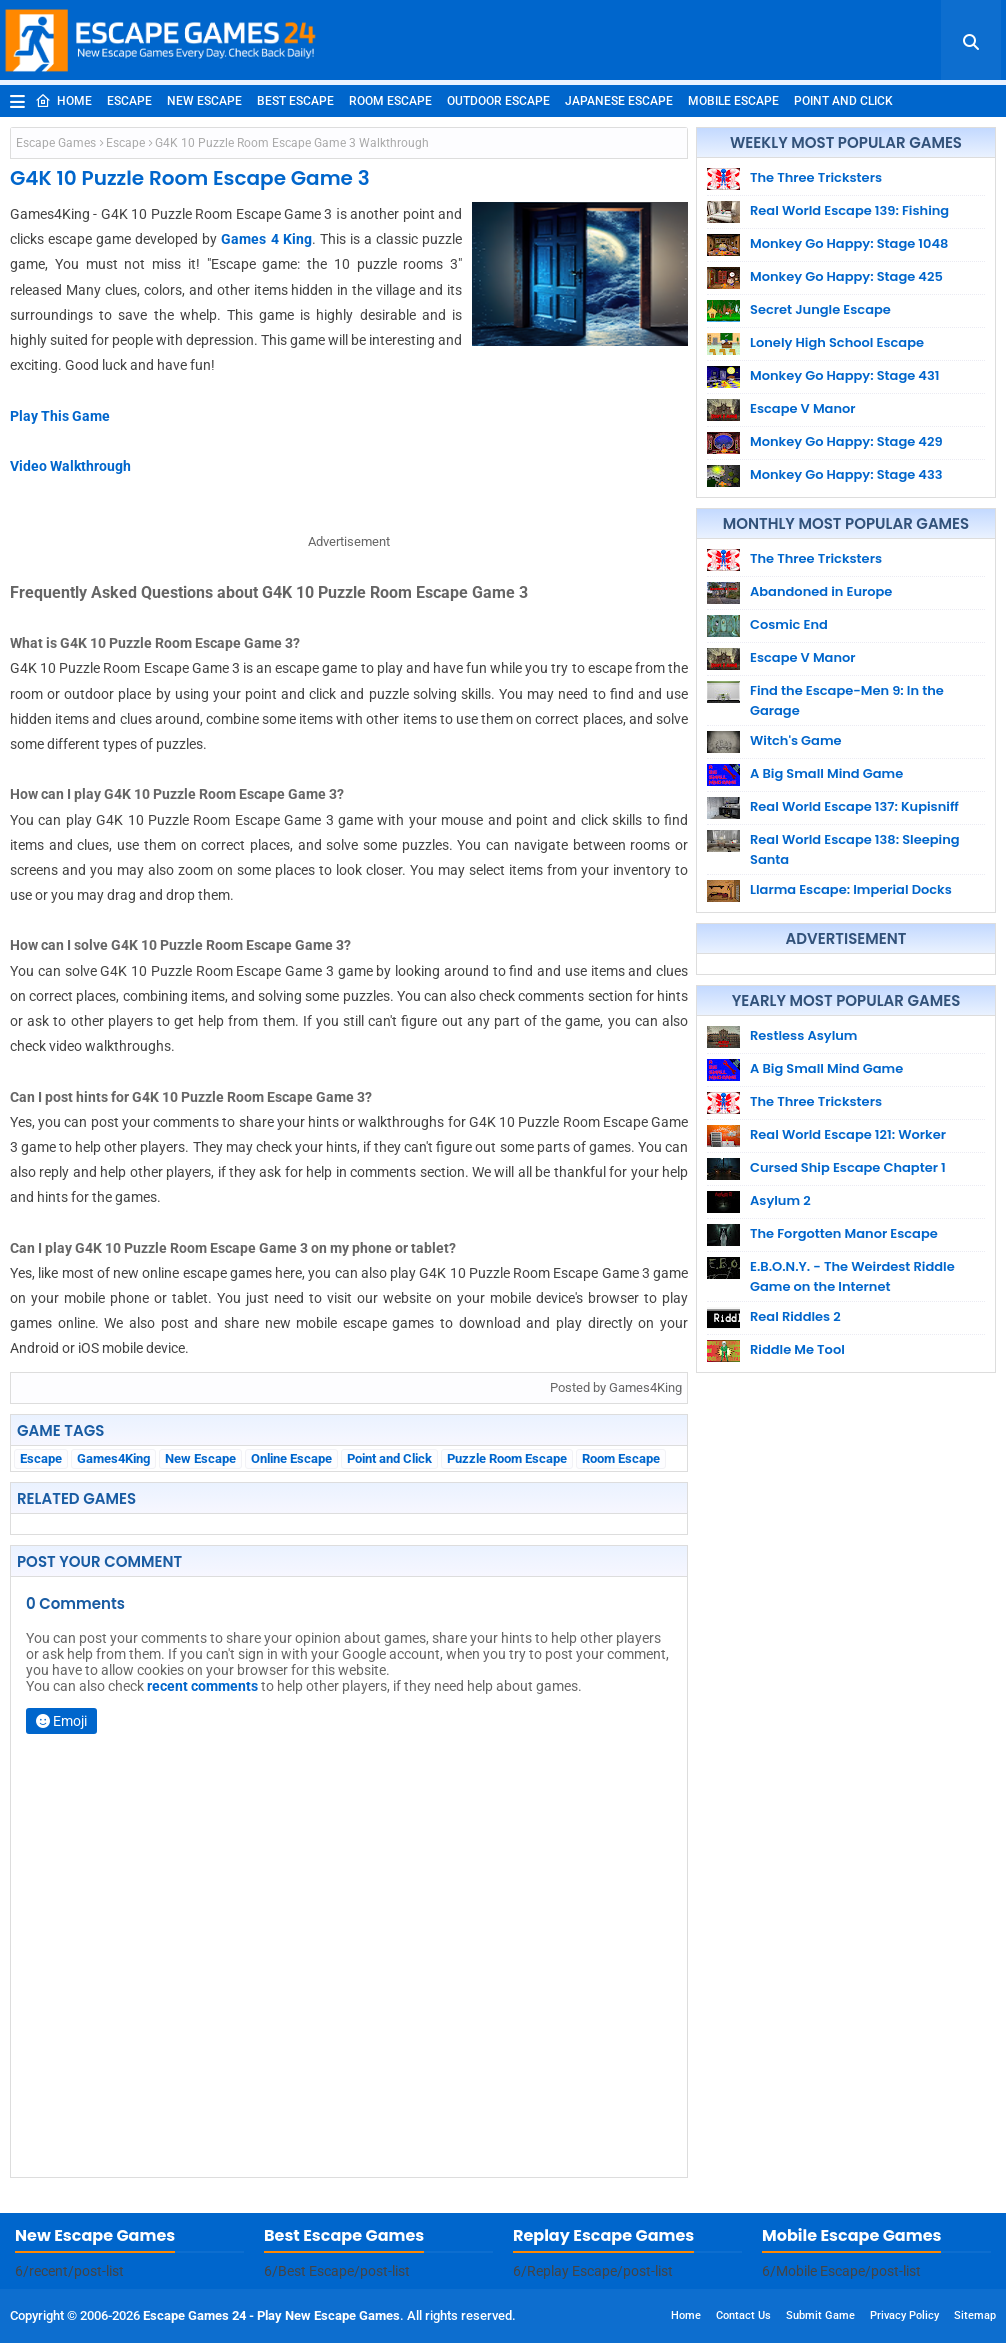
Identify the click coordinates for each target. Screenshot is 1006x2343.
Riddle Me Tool (797, 1349)
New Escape (204, 101)
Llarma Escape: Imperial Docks (851, 889)
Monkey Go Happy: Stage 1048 (849, 243)
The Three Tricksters (816, 177)
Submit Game (820, 2315)
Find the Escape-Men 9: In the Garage (847, 700)
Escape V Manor (803, 408)
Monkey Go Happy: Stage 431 (844, 375)
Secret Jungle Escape (820, 309)
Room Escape (390, 101)
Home (63, 101)
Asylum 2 (780, 1200)
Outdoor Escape (498, 101)
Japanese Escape (619, 101)
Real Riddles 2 (795, 1316)
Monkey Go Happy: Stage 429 (846, 441)
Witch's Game (796, 740)
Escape (129, 101)
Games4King (113, 1458)
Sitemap (975, 2315)
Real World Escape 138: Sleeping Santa (855, 849)
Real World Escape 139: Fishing (849, 210)
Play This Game (60, 416)
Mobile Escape (733, 101)
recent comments (202, 1686)
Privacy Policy (904, 2315)
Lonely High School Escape (837, 342)
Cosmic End (789, 624)
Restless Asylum (803, 1035)
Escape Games (56, 143)
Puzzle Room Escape (507, 1458)
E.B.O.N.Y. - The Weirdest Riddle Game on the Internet (852, 1276)
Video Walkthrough (70, 466)
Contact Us (743, 2315)
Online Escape (291, 1458)
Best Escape (295, 101)
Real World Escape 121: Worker (848, 1134)
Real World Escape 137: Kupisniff (854, 806)
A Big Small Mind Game (826, 773)
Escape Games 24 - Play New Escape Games (271, 2315)
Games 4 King (266, 239)
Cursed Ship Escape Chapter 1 (848, 1167)
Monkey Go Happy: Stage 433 (846, 474)
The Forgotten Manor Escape (844, 1233)
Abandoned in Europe (821, 591)
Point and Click (843, 101)
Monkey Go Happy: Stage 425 (846, 276)
